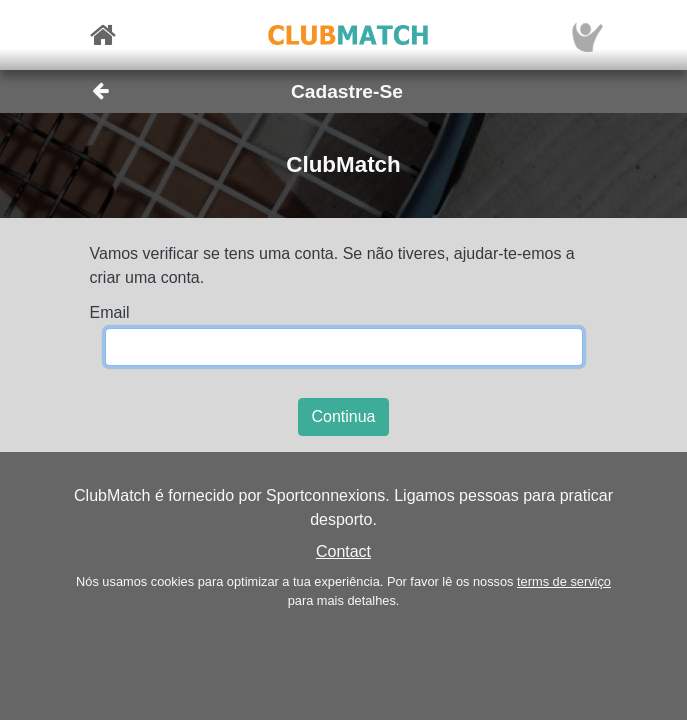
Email (110, 312)
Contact (343, 551)
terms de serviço (564, 581)
